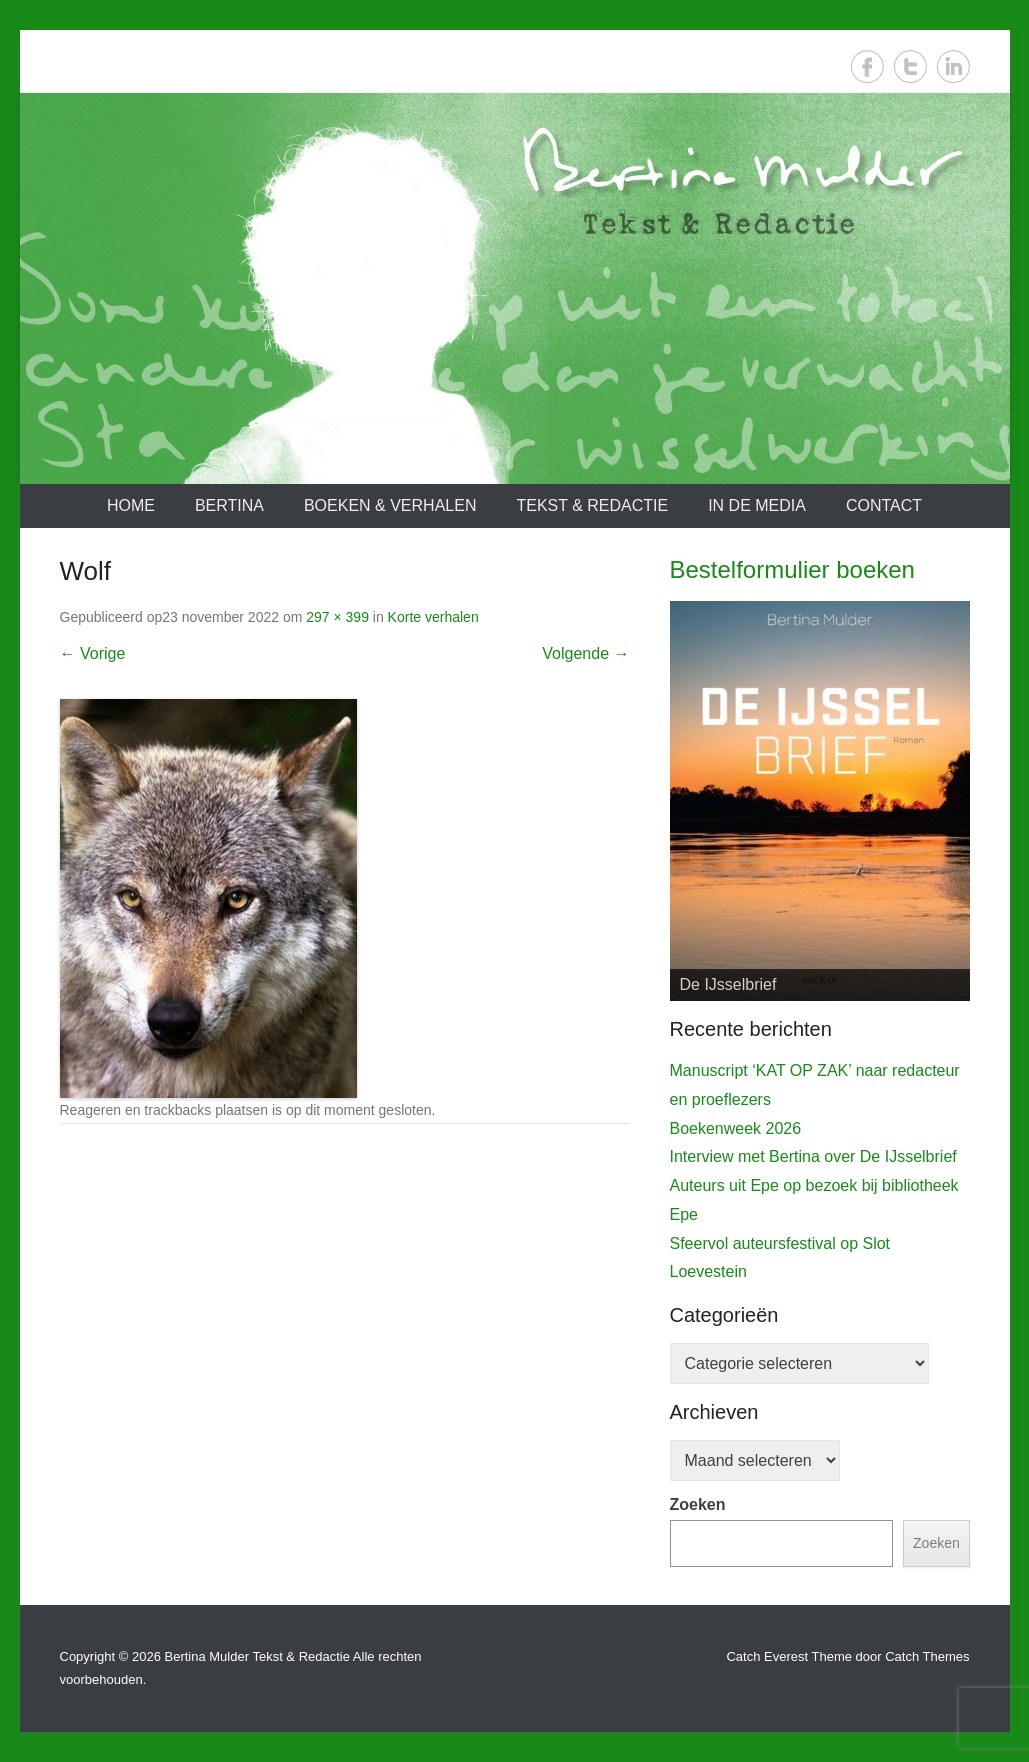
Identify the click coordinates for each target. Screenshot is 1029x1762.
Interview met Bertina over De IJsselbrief (813, 1156)
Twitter (910, 66)
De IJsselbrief (728, 984)
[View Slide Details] (820, 801)
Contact (884, 505)
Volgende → (585, 653)
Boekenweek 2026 (736, 1128)
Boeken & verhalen (390, 505)
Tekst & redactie (592, 505)
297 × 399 (337, 617)
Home (131, 505)
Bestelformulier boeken (792, 569)
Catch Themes (927, 1656)
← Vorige (93, 653)
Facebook (867, 66)
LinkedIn (953, 66)
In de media (757, 505)
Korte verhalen (433, 617)
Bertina (229, 505)
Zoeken (698, 1504)
